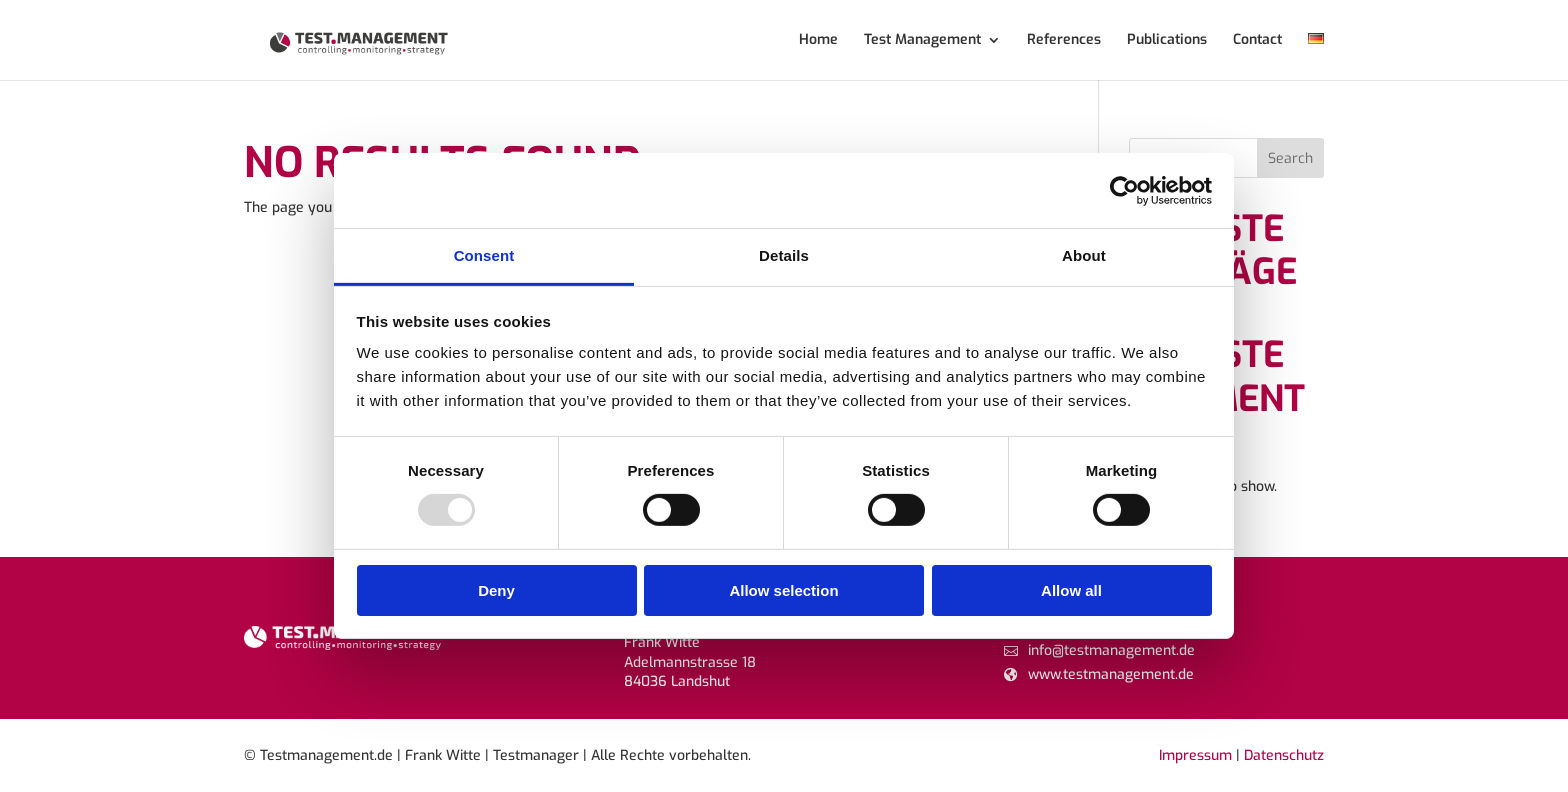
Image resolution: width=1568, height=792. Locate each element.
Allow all (1071, 590)
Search (1290, 158)
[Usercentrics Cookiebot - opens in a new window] (1124, 190)
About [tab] (1084, 255)
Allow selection (783, 590)
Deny (496, 590)
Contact (1257, 41)
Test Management (922, 41)
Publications (1167, 41)
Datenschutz (1284, 755)
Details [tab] (784, 255)
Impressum (1195, 755)
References (1064, 41)
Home (818, 41)
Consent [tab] (484, 255)
